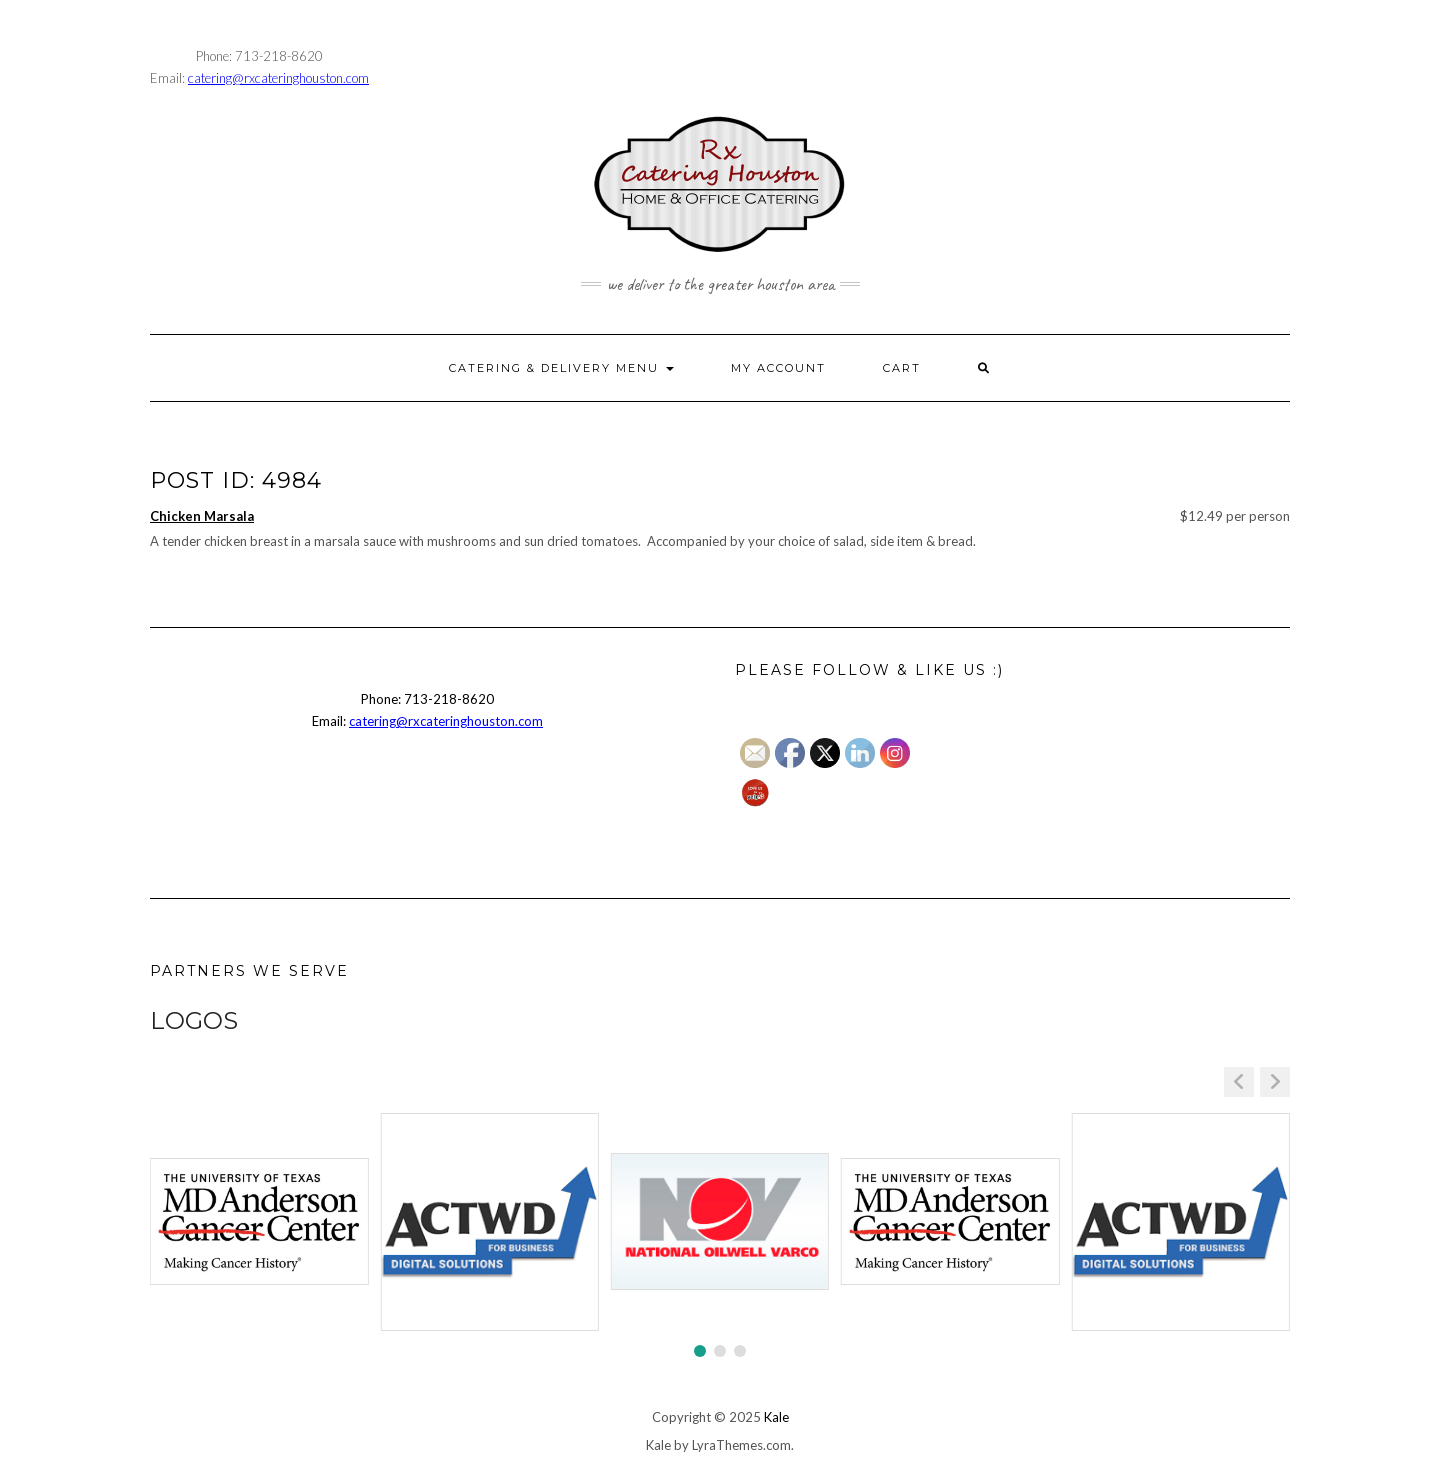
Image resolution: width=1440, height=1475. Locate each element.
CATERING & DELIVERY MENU (561, 368)
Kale (776, 1417)
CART (902, 368)
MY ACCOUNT (778, 368)
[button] (1275, 1082)
